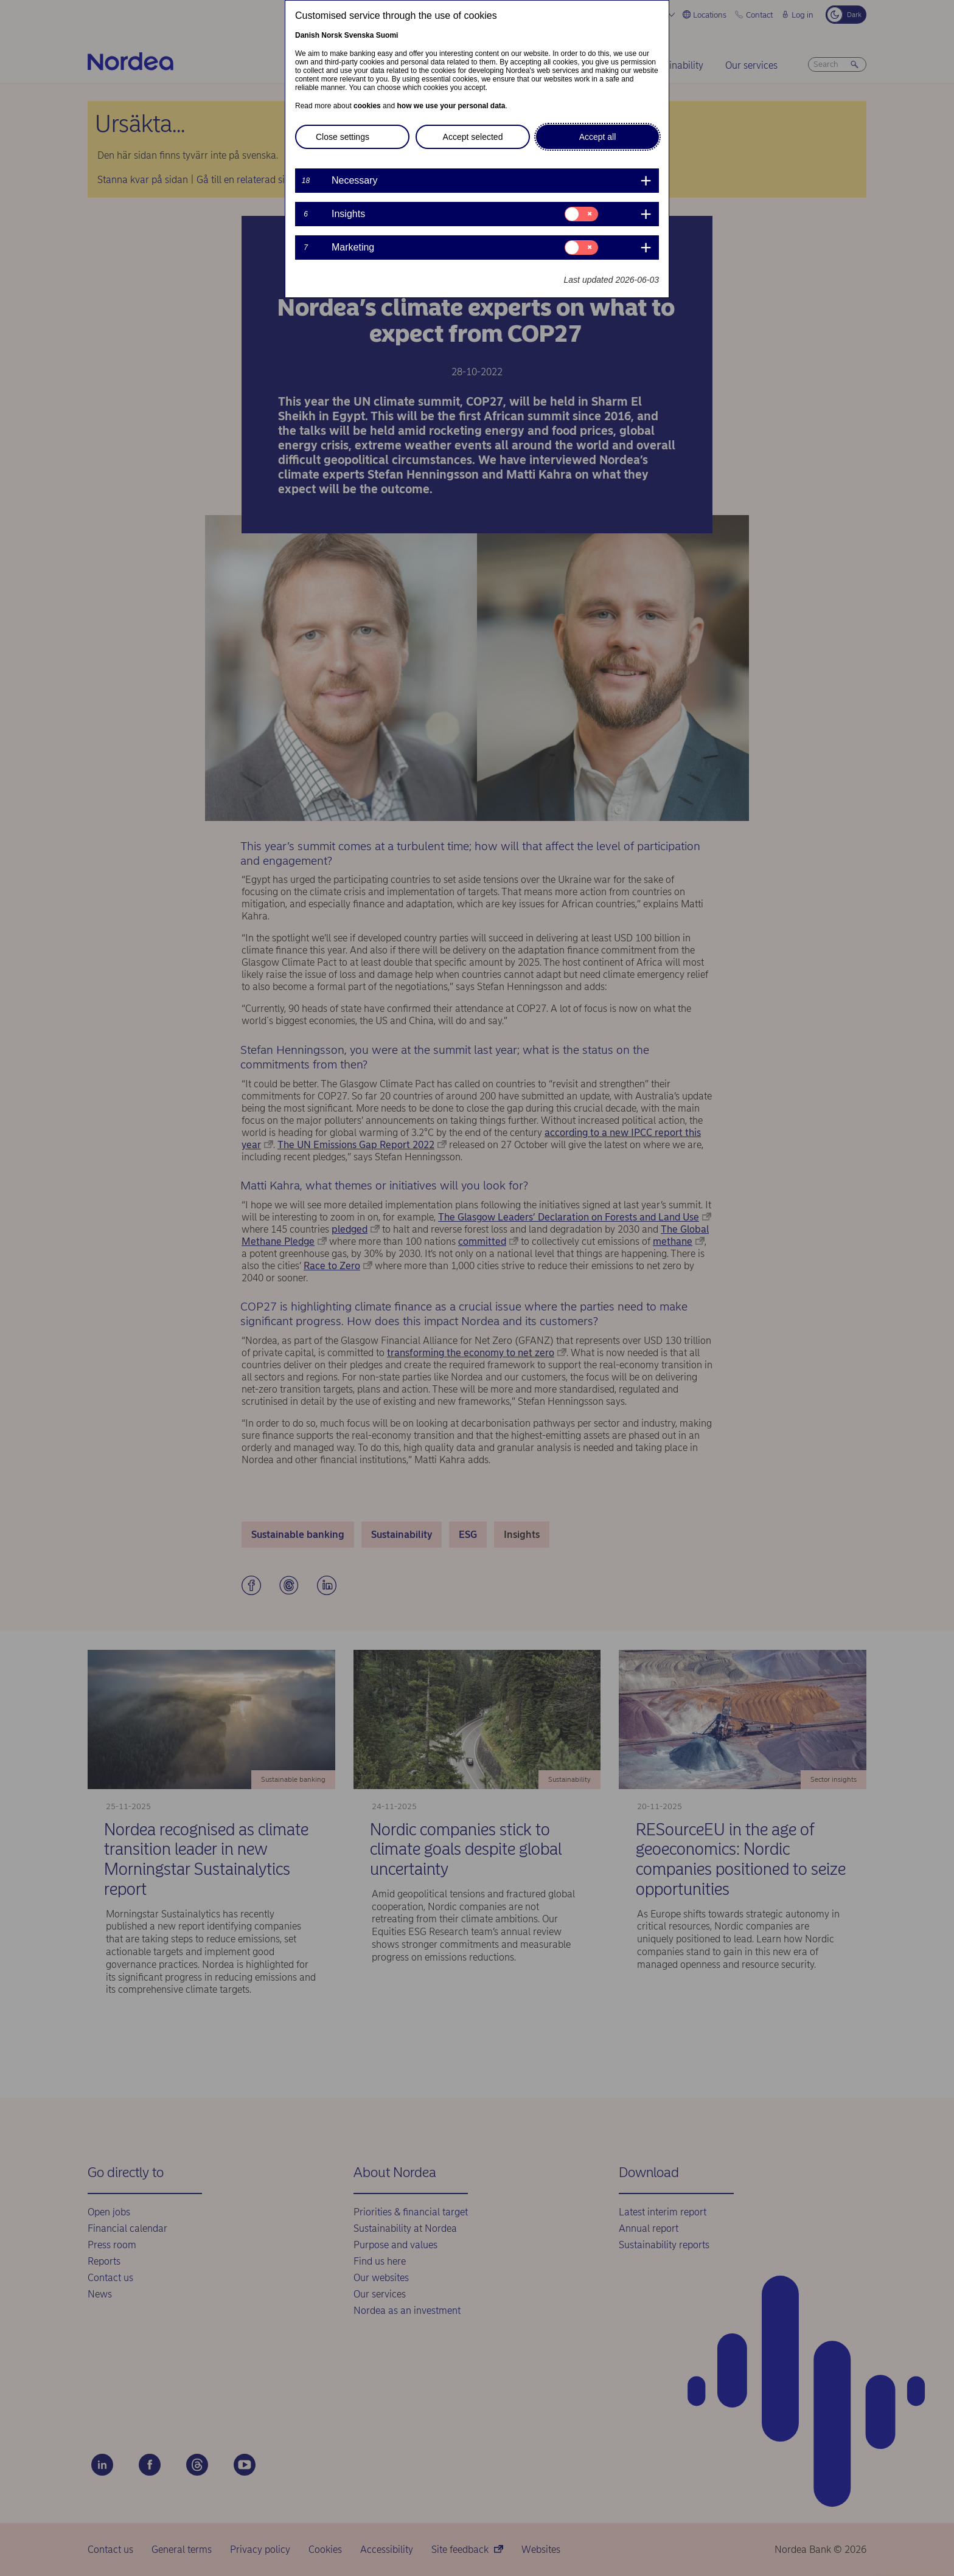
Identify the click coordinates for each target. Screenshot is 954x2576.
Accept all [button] (597, 137)
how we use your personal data (451, 106)
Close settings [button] (342, 137)
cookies (367, 106)
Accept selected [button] (473, 137)
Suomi (387, 35)
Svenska (359, 35)
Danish (307, 35)
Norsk (331, 35)
